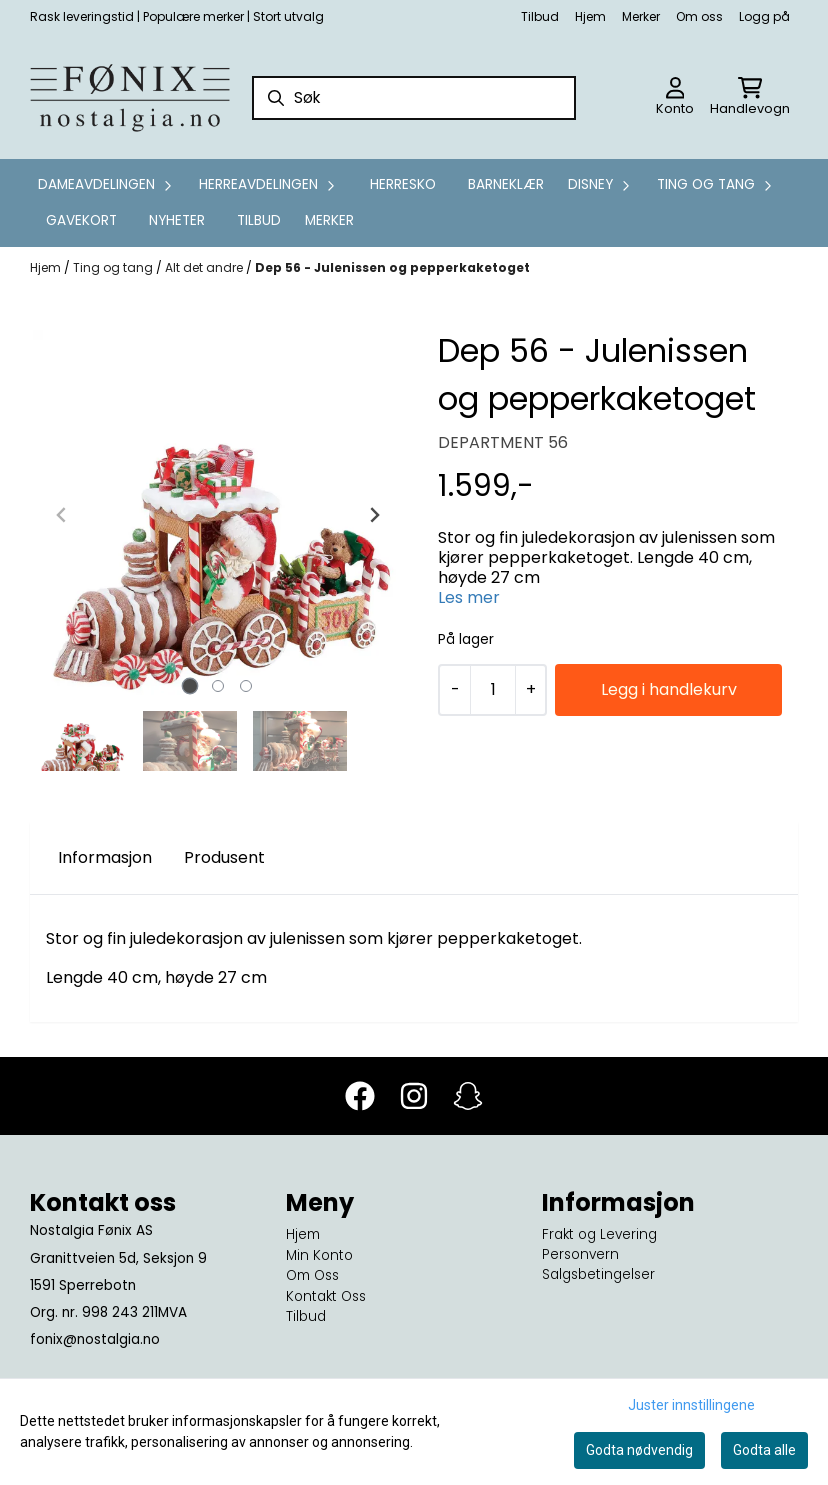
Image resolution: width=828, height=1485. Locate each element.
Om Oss (312, 1275)
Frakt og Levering (599, 1234)
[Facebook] (360, 1096)
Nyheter (177, 220)
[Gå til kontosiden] (675, 98)
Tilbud (540, 16)
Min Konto (319, 1255)
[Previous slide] (62, 515)
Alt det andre (205, 267)
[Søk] (414, 98)
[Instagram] (414, 1096)
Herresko (403, 184)
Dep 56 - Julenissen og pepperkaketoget (392, 267)
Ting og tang (114, 267)
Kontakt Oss (326, 1296)
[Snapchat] (468, 1096)
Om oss (699, 16)
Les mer (469, 598)
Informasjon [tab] (105, 857)
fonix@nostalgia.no (95, 1339)
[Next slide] (374, 515)
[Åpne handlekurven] (750, 98)
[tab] (190, 686)
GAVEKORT (81, 220)
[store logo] (130, 98)
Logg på (764, 16)
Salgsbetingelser (598, 1274)
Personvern (580, 1254)
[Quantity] (492, 690)
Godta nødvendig (639, 1450)
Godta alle (764, 1450)
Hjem (590, 16)
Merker (641, 16)
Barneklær (506, 184)
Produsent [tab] (224, 857)
